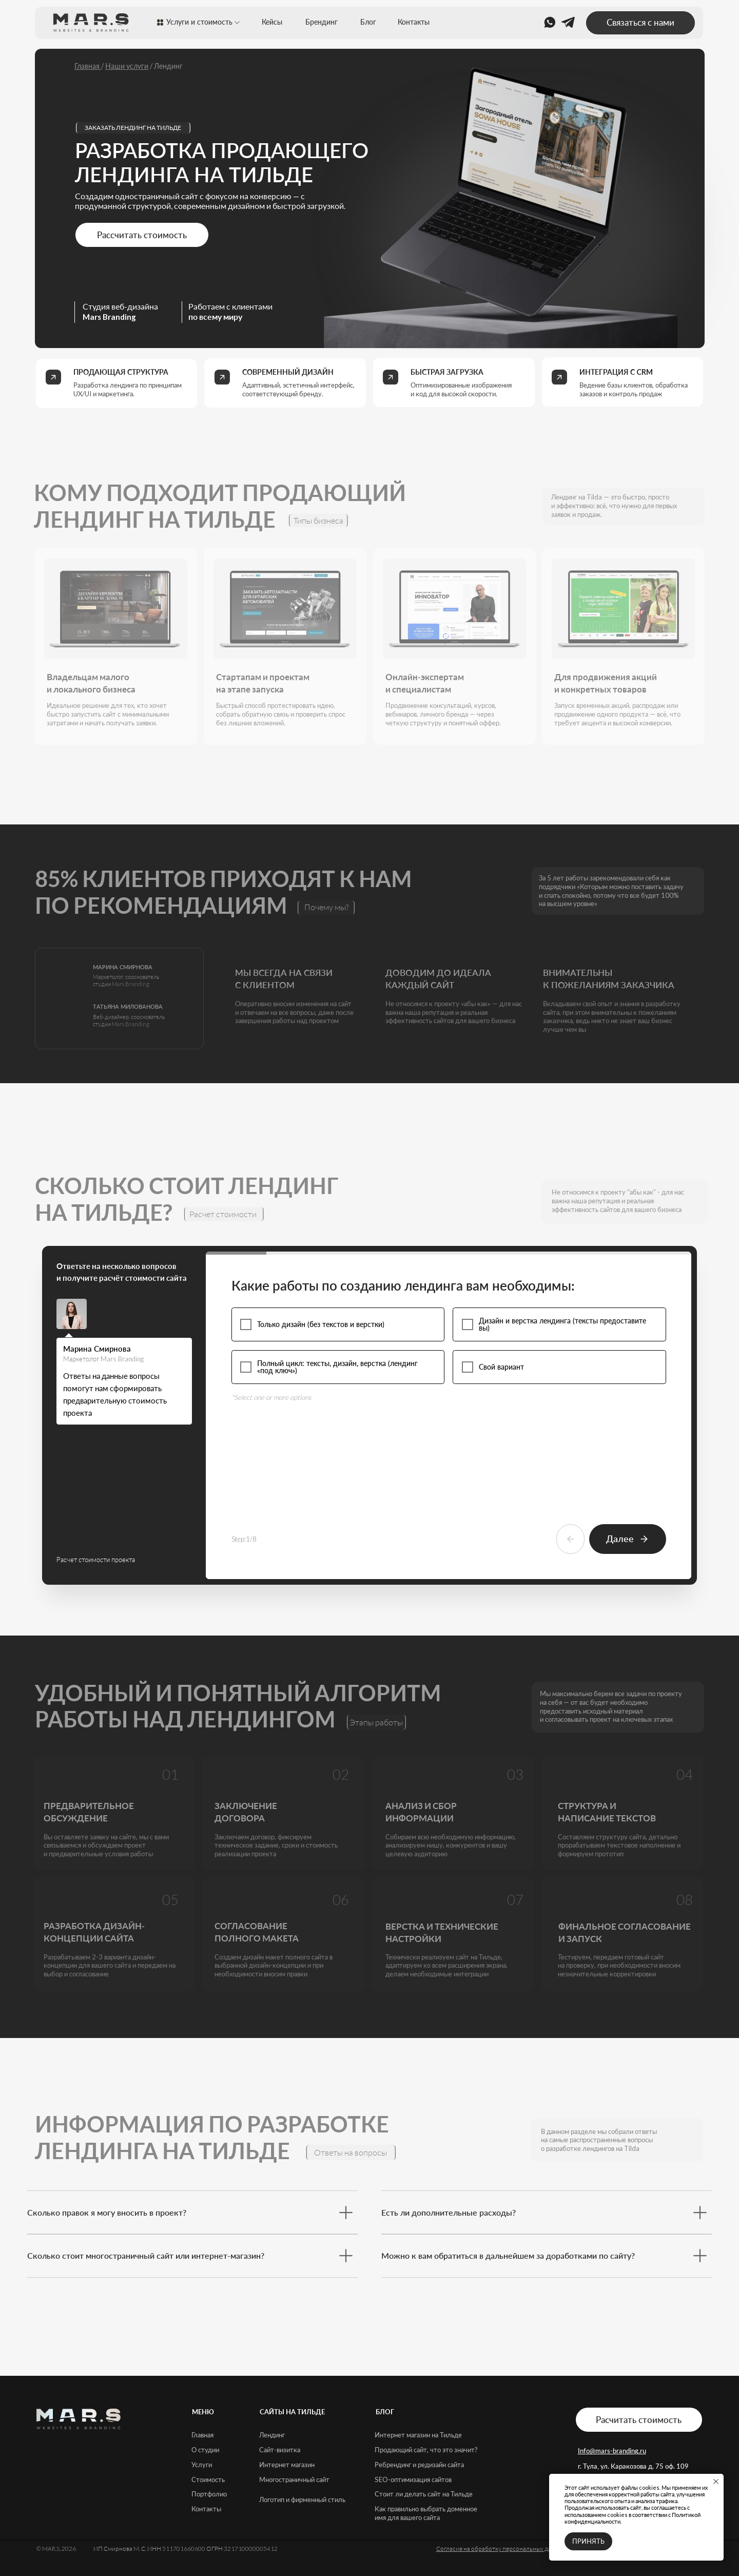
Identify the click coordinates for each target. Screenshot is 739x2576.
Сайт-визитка (279, 2450)
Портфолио (209, 2494)
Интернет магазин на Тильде (418, 2435)
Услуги (201, 2464)
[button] (640, 23)
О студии (205, 2450)
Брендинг (321, 21)
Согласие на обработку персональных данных (501, 2548)
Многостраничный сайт (294, 2479)
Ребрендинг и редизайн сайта (419, 2464)
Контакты (414, 21)
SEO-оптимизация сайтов (413, 2479)
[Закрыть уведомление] (716, 2481)
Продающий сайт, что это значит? (426, 2450)
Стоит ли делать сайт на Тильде (424, 2494)
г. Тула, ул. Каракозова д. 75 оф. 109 (633, 2466)
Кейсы (272, 21)
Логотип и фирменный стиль (302, 2499)
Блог (368, 21)
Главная (87, 66)
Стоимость (208, 2479)
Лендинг (272, 2435)
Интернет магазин (287, 2464)
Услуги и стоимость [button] (199, 21)
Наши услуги (126, 66)
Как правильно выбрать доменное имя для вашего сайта (426, 2513)
